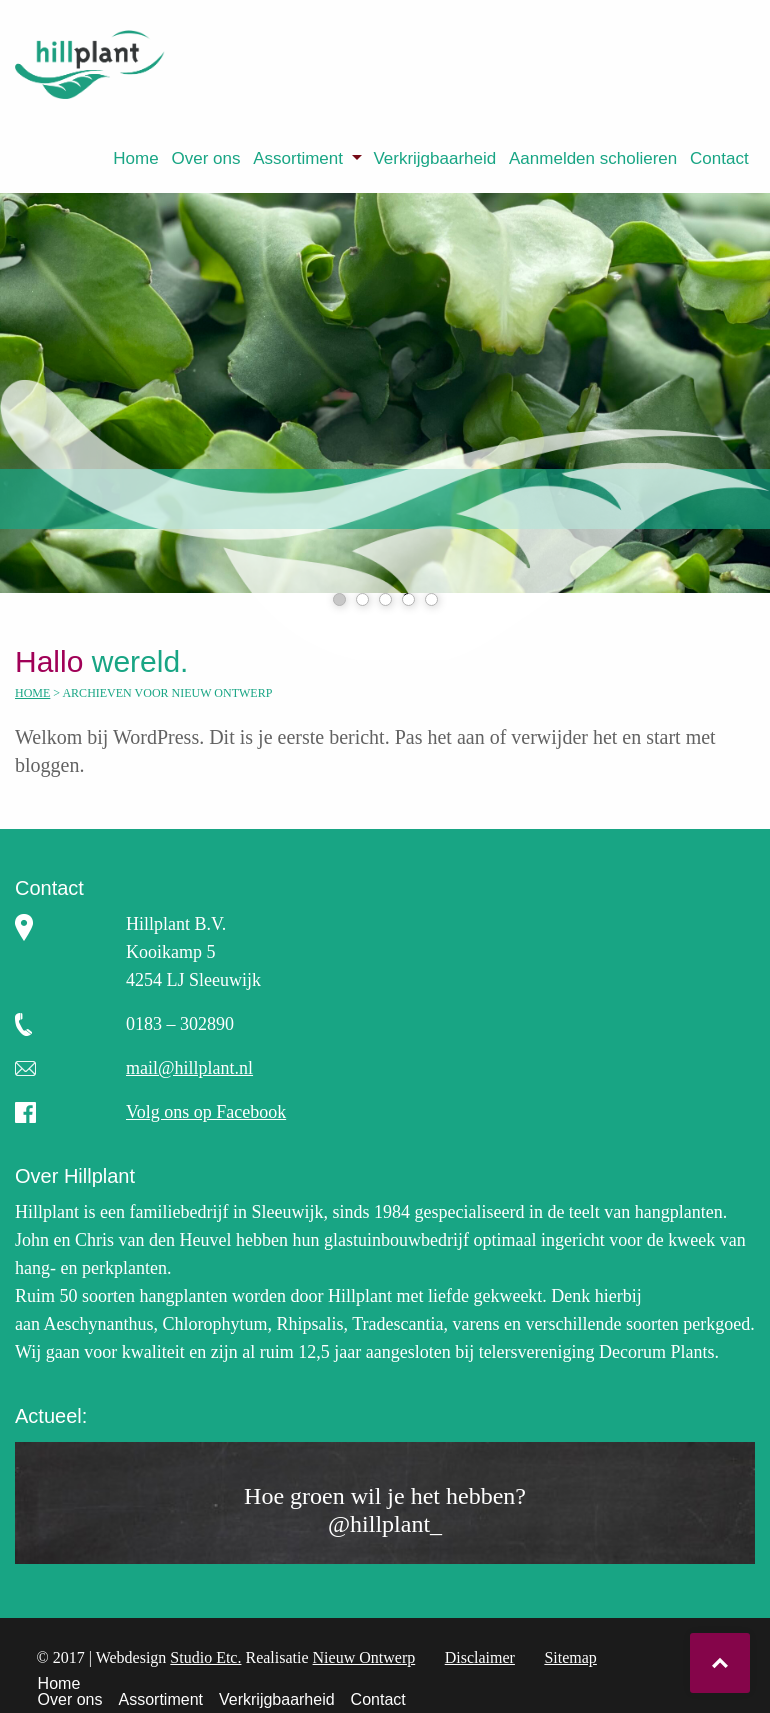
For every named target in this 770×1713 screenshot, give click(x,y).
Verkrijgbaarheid (434, 158)
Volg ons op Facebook (206, 1112)
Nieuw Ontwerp (364, 1657)
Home (135, 158)
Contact (719, 158)
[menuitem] (136, 158)
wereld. (118, 661)
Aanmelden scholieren (593, 158)
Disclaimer (480, 1657)
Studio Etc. (205, 1657)
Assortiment (298, 158)
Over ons (205, 158)
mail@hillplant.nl (189, 1068)
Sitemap (570, 1657)
